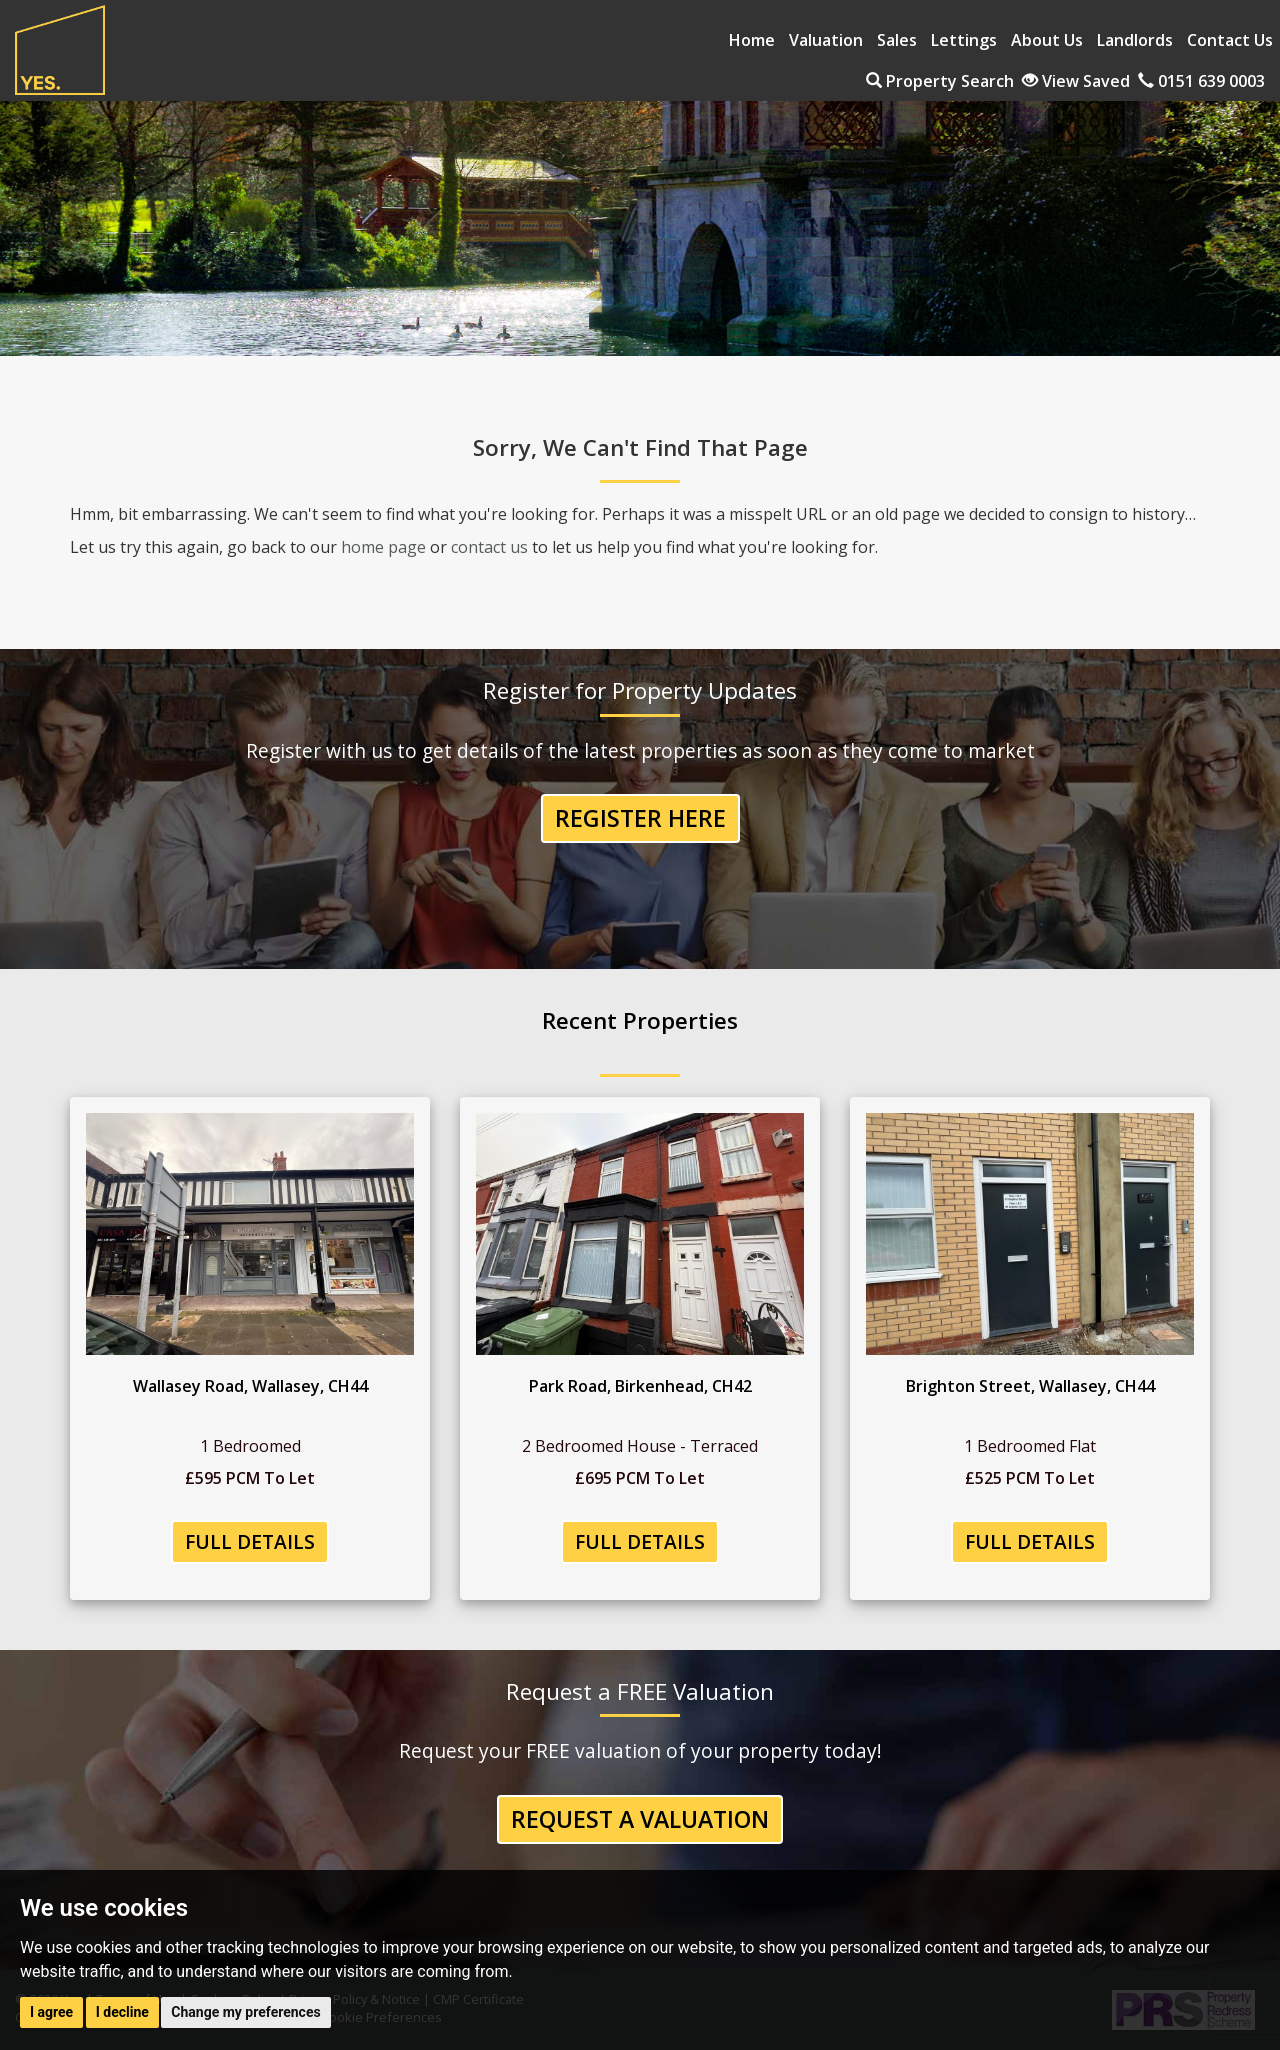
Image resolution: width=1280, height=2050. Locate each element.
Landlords (1135, 40)
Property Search (940, 81)
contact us (489, 547)
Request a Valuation (640, 1819)
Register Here (640, 818)
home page (383, 547)
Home (752, 40)
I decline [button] (122, 2012)
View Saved (1076, 81)
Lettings (964, 40)
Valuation (826, 40)
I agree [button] (51, 2012)
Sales (897, 40)
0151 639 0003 (1201, 81)
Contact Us (1230, 40)
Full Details (250, 1541)
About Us (1047, 40)
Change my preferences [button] (245, 2012)
